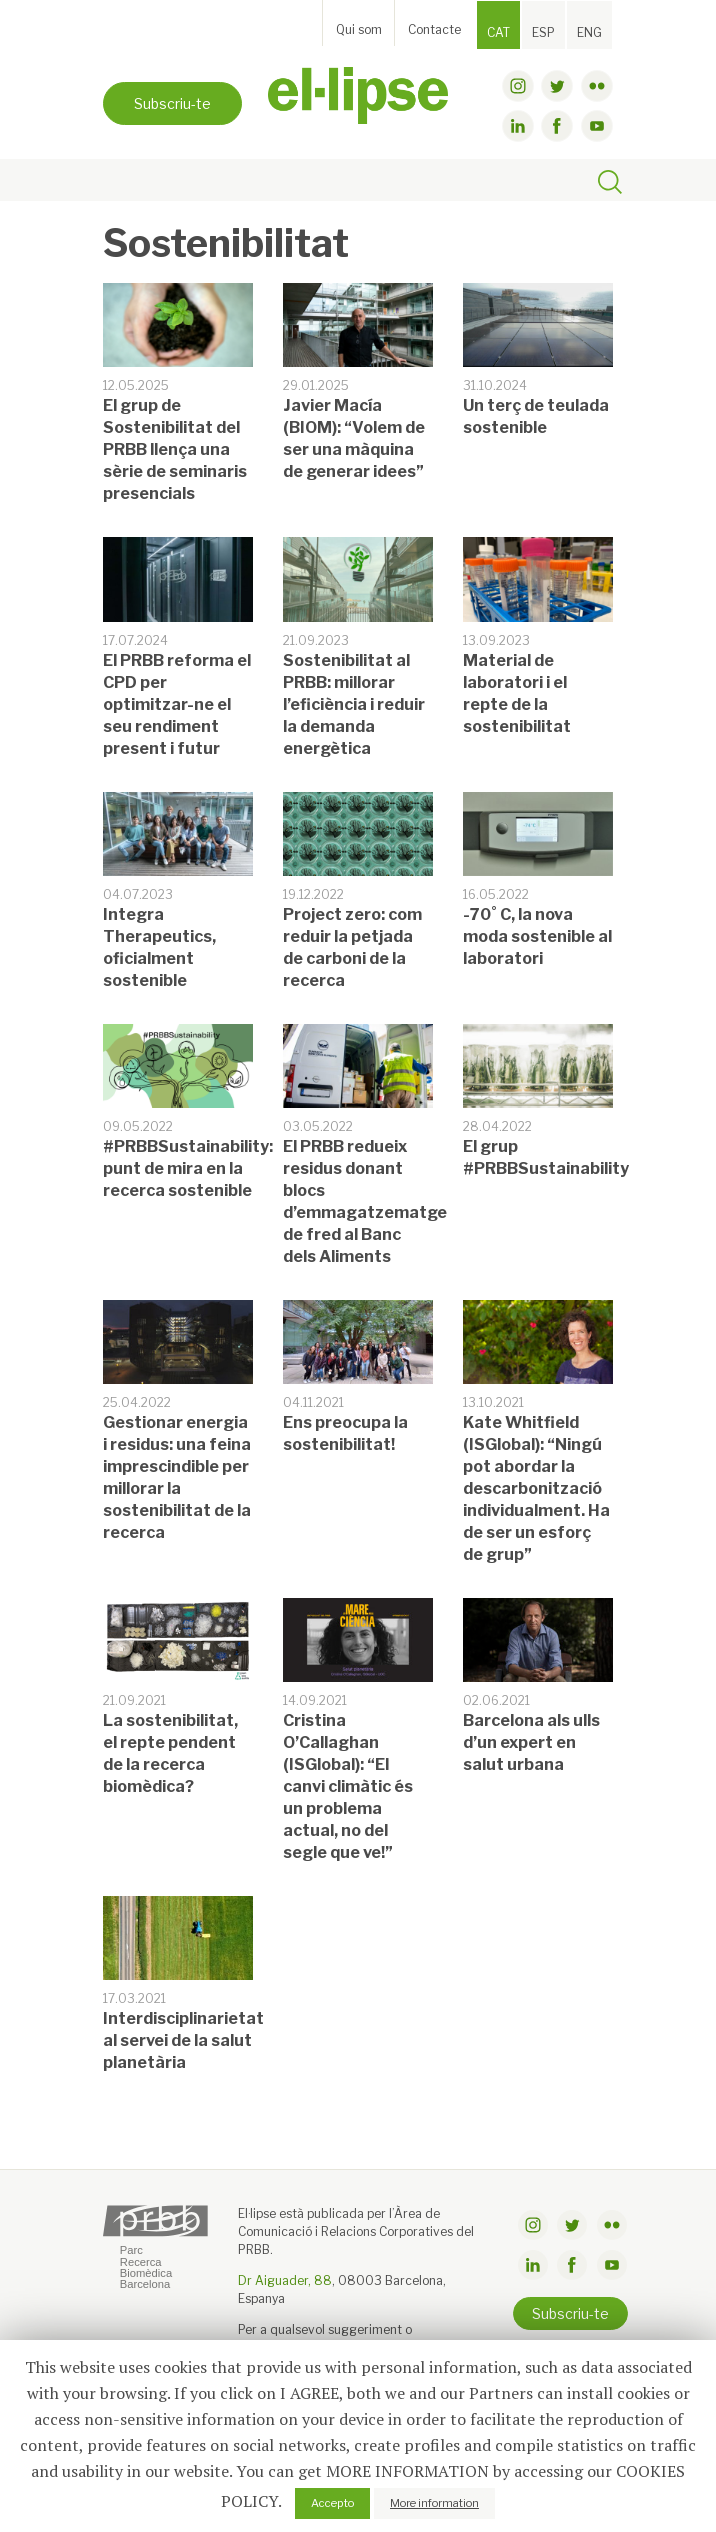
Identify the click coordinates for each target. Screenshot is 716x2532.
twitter (557, 86)
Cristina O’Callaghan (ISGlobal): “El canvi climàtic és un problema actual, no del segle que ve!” (348, 1786)
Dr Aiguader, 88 (285, 2280)
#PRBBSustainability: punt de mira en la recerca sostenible (188, 1168)
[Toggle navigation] (124, 181)
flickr (597, 86)
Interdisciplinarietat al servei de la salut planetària (183, 2040)
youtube (597, 126)
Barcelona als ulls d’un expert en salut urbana (531, 1742)
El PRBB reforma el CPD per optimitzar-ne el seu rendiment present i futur (177, 704)
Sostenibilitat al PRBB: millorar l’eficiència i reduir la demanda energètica (354, 704)
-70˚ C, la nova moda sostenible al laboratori (537, 936)
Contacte (434, 29)
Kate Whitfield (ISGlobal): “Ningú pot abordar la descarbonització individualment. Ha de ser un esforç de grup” (536, 1488)
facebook (557, 126)
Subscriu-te (172, 103)
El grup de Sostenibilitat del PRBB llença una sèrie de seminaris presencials (175, 449)
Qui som (359, 29)
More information (434, 2503)
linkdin (518, 126)
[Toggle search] (610, 184)
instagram (518, 86)
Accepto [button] (332, 2503)
